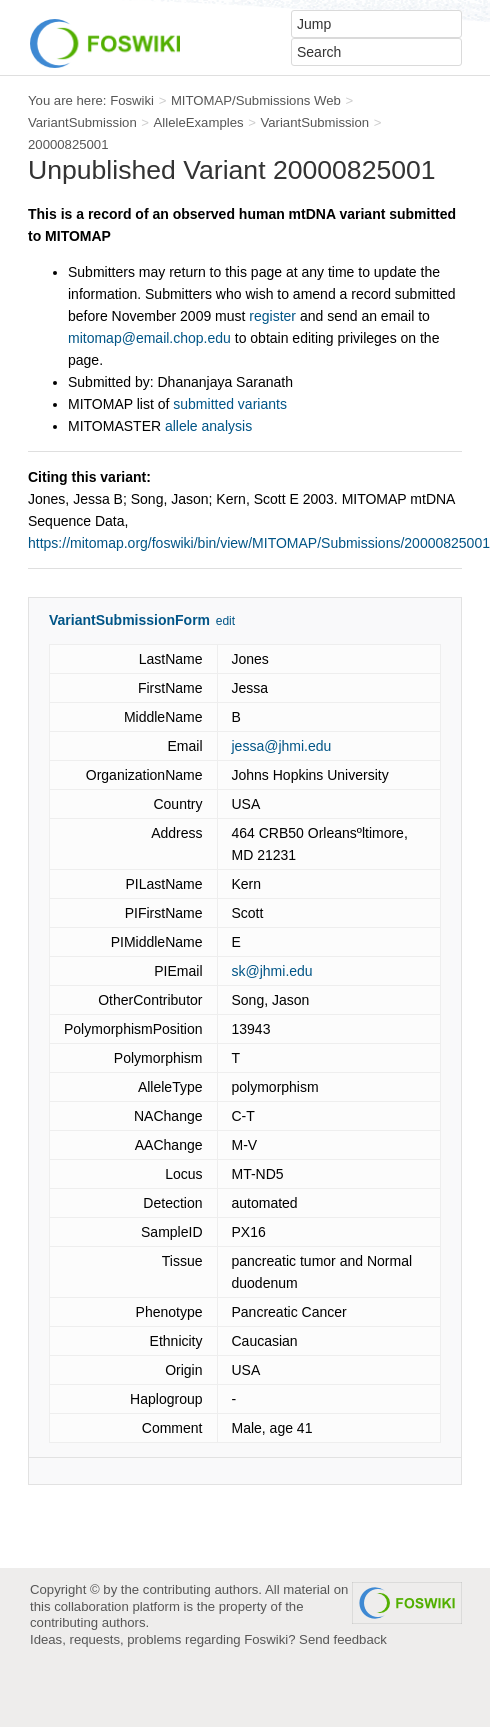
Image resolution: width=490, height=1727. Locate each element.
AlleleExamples (199, 122)
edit (225, 621)
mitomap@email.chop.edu (149, 338)
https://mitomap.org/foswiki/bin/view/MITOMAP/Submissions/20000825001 (259, 543)
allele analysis (208, 426)
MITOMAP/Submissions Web (256, 100)
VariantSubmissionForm (129, 620)
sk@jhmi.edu (272, 971)
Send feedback (343, 1639)
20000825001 (68, 144)
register (272, 316)
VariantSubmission (82, 122)
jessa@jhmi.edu (282, 746)
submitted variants (230, 404)
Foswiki (132, 100)
